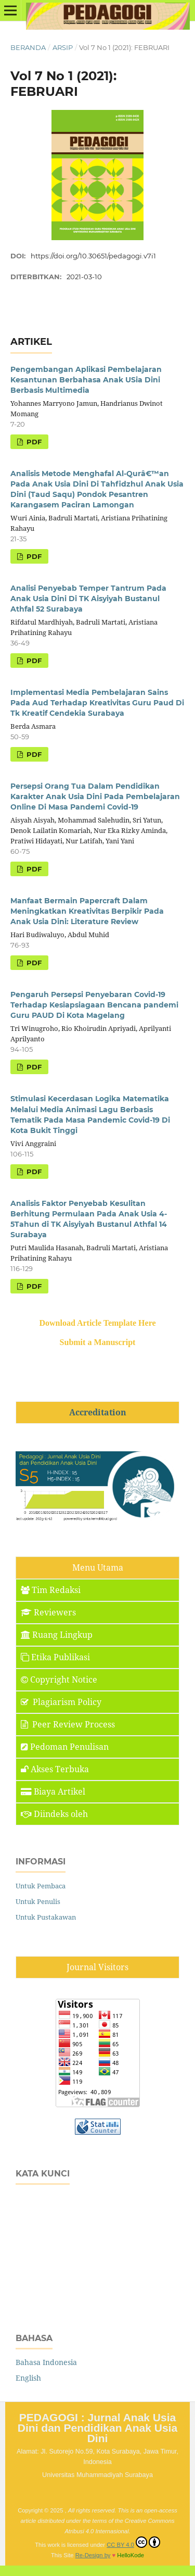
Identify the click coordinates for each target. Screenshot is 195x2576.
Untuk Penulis (38, 1901)
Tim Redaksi (51, 1590)
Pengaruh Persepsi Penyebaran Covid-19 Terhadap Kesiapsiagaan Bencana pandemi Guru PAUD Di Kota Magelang (94, 1005)
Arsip (63, 47)
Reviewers (48, 1612)
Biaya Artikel (53, 1791)
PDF (33, 442)
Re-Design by (93, 2555)
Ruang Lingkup (57, 1634)
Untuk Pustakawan (46, 1917)
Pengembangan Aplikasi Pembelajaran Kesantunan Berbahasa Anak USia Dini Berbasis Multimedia (86, 380)
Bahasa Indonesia (46, 2362)
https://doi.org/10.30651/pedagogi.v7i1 (93, 256)
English (28, 2378)
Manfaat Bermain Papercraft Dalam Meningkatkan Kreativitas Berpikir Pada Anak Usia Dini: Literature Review (87, 911)
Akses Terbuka (55, 1769)
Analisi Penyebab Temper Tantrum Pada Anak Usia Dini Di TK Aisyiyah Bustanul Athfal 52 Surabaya (88, 598)
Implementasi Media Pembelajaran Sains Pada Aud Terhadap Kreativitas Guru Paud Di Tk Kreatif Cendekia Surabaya (97, 703)
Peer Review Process (68, 1724)
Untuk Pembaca (41, 1885)
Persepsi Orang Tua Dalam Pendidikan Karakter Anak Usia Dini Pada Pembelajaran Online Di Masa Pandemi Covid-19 (95, 796)
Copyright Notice (59, 1679)
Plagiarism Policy (61, 1702)
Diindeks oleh (54, 1814)
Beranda (28, 47)
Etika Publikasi (55, 1657)
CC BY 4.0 (133, 2542)
